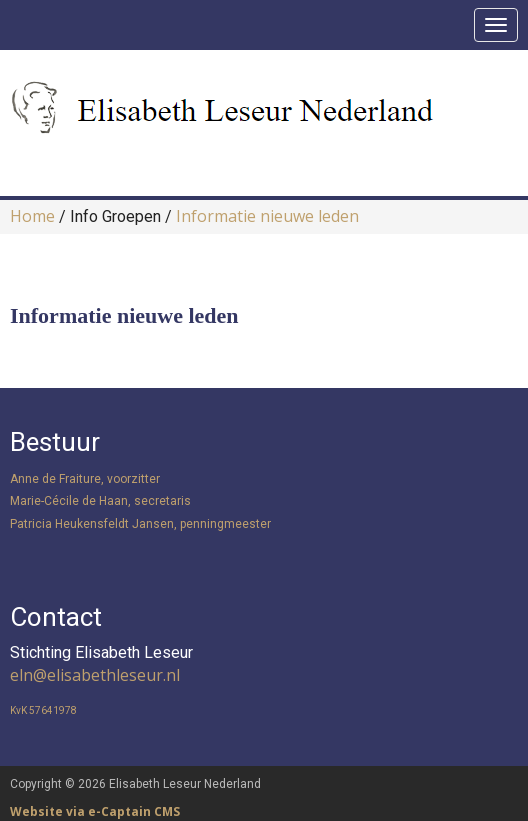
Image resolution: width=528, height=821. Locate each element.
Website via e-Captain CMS (95, 811)
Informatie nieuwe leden (267, 216)
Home (32, 216)
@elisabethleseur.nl (95, 675)
